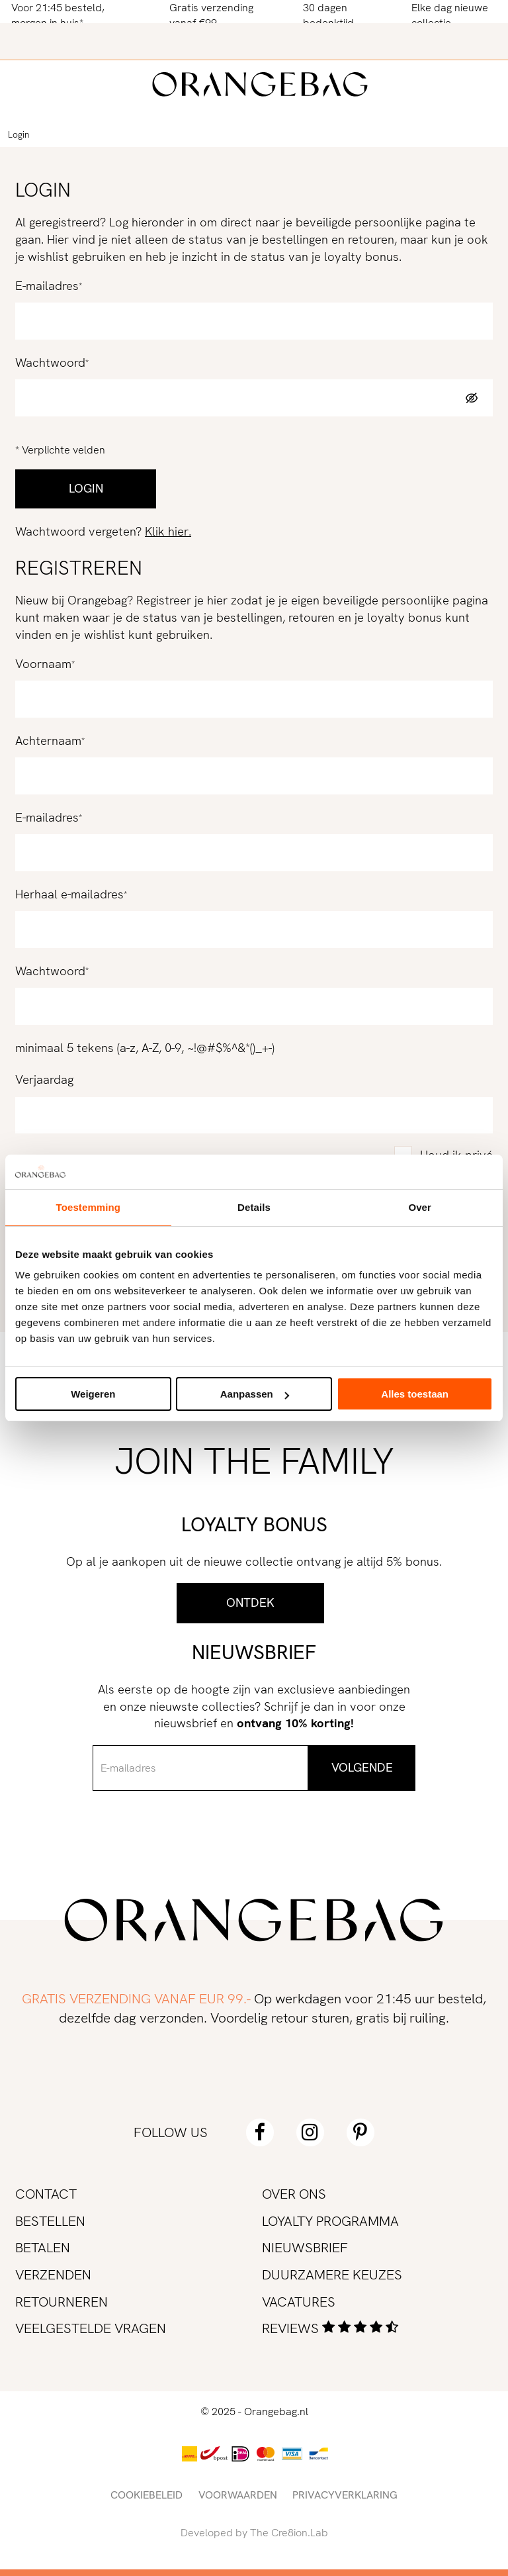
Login (18, 135)
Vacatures (298, 2302)
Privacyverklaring (345, 2495)
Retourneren (61, 2302)
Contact (46, 2194)
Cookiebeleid (146, 2495)
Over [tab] (419, 1207)
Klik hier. (168, 532)
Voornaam (43, 664)
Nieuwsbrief (305, 2247)
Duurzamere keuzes (332, 2274)
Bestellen (50, 2221)
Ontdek (250, 1603)
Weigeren (93, 1394)
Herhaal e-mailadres (69, 894)
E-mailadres (47, 286)
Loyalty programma (330, 2221)
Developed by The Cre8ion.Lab (254, 2533)
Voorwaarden (237, 2495)
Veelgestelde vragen (90, 2328)
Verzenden (53, 2274)
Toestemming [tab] (88, 1207)
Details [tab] (254, 1207)
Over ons (294, 2194)
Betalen (42, 2247)
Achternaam (48, 741)
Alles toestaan (414, 1394)
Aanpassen (254, 1394)
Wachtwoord (50, 363)
